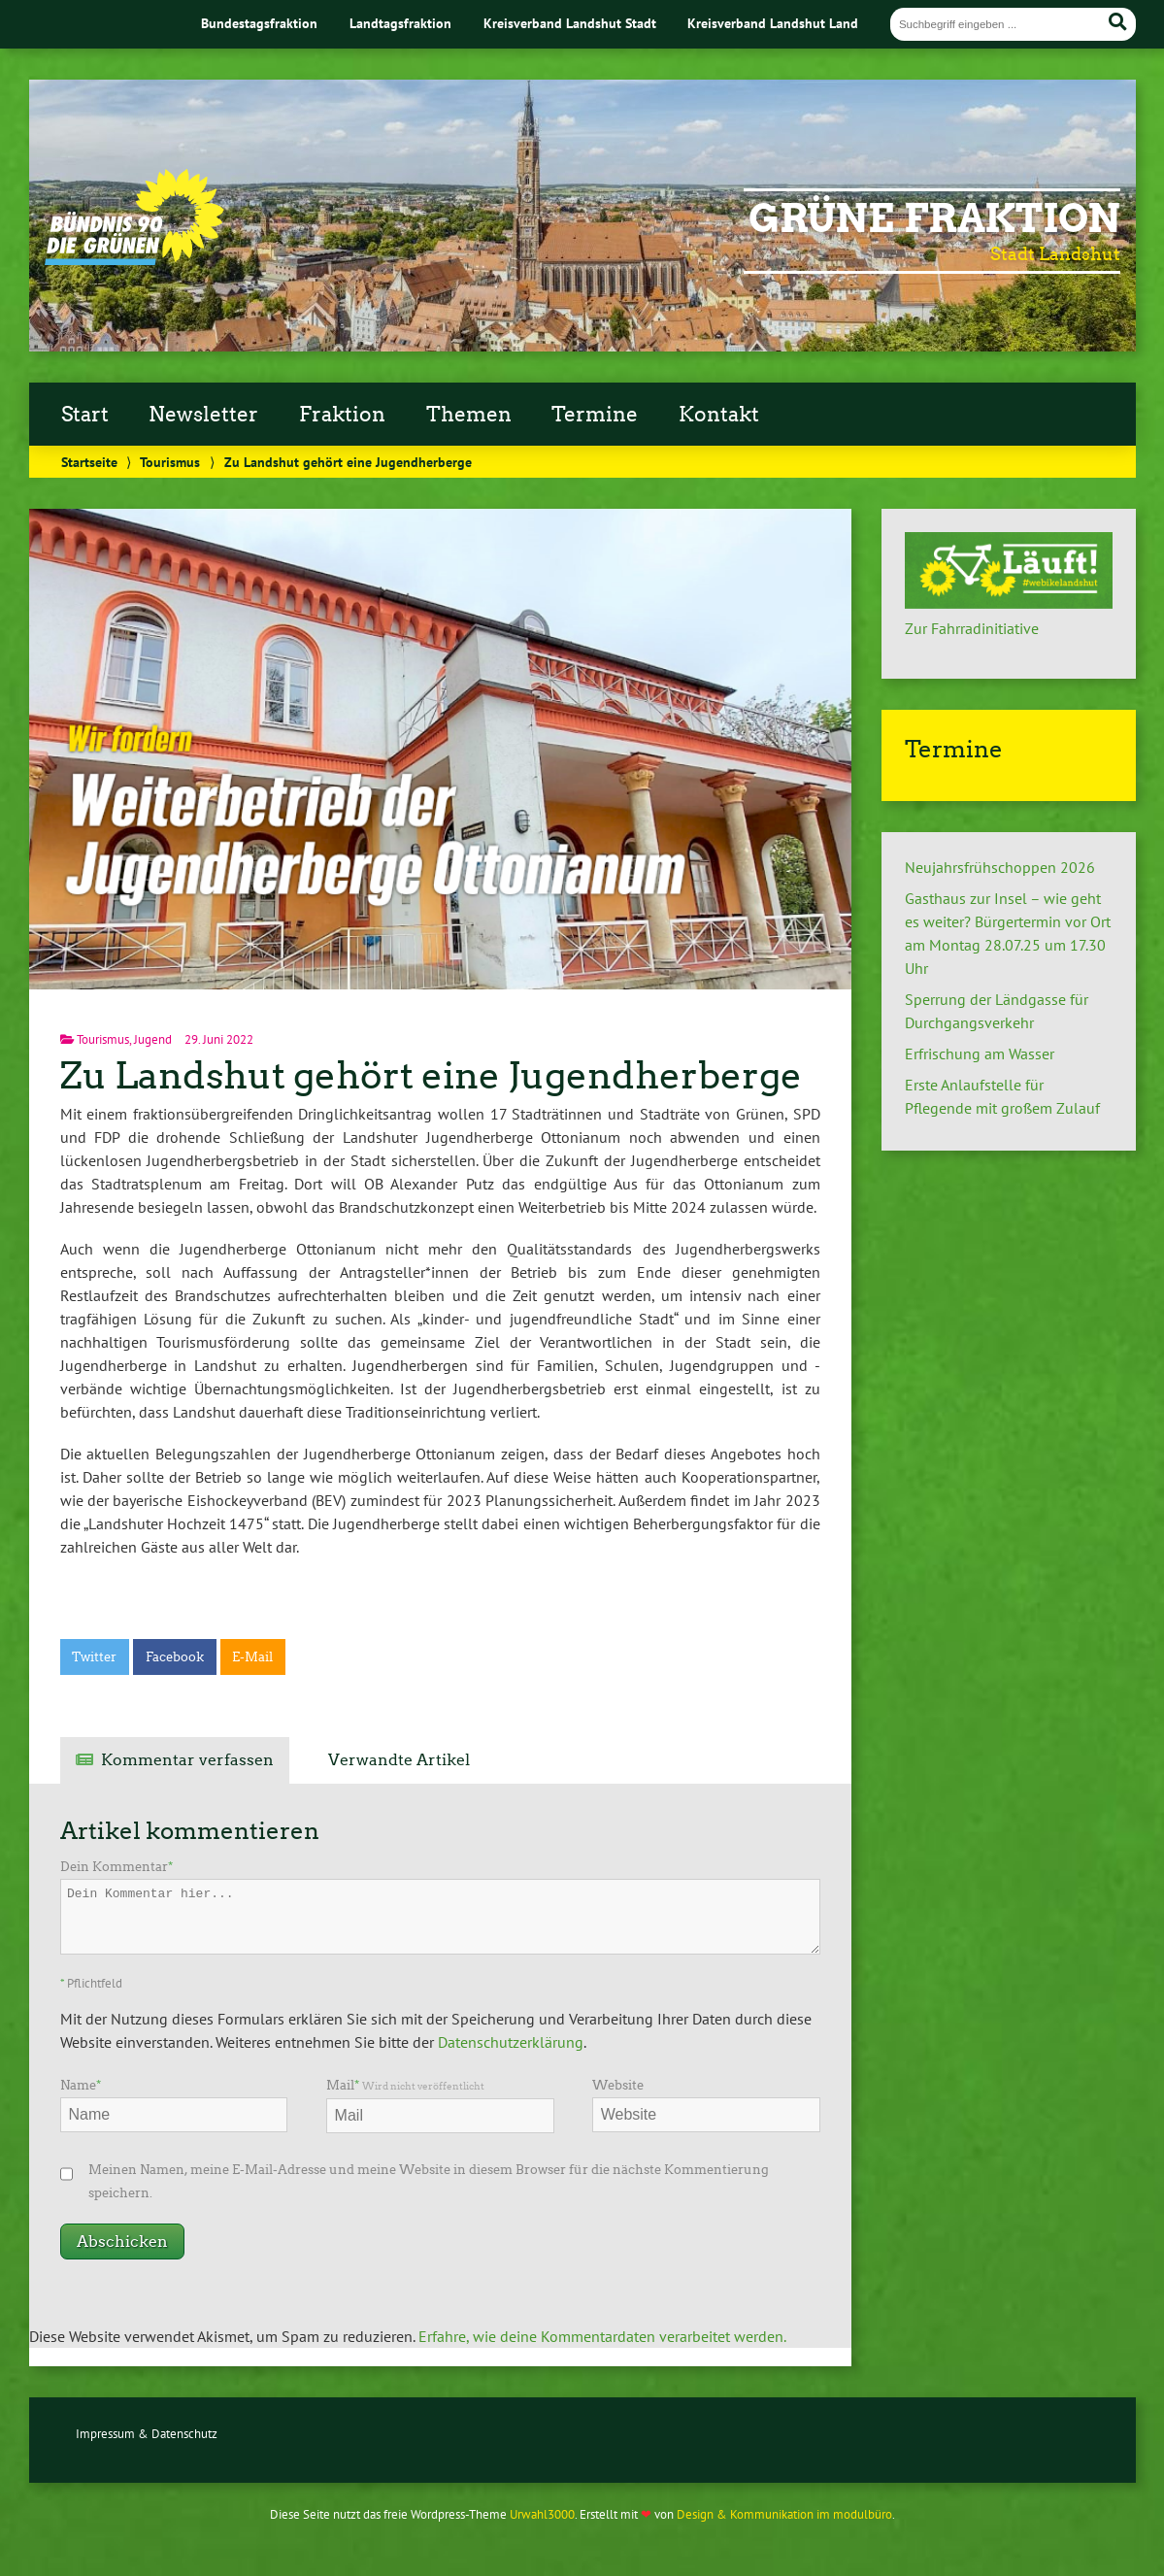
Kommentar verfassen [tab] (187, 1760)
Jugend (153, 1039)
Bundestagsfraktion (259, 23)
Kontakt (719, 414)
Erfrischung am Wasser (979, 1053)
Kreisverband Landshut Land (772, 23)
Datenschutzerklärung (510, 2042)
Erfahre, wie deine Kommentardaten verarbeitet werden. (602, 2336)
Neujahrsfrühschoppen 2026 (1000, 867)
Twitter (94, 1657)
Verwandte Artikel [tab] (399, 1760)
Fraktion (342, 414)
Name (80, 2085)
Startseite (89, 461)
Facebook (175, 1657)
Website (618, 2085)
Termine (594, 414)
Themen (469, 414)
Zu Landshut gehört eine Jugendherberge (431, 1075)
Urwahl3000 (542, 2514)
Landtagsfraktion (400, 23)
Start (85, 414)
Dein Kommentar (116, 1866)
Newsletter (203, 414)
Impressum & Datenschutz (146, 2433)
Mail (405, 2085)
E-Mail (252, 1657)
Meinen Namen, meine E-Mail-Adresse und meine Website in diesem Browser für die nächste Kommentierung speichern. (428, 2181)
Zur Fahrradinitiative (972, 628)
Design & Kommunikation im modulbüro (784, 2514)
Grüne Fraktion (934, 218)
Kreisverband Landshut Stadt (569, 23)
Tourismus (170, 461)
